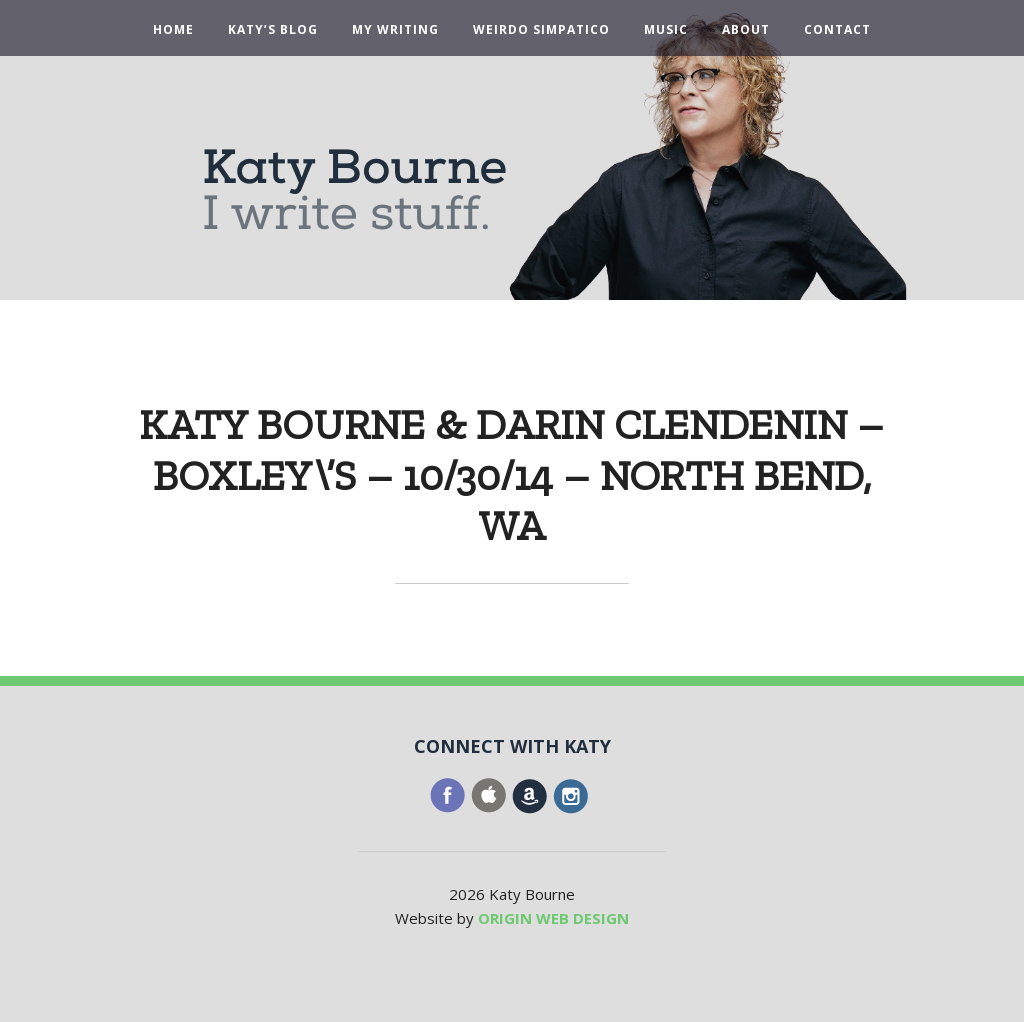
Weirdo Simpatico (541, 30)
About (746, 30)
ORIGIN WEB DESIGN (553, 918)
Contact (837, 30)
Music (666, 30)
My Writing (395, 30)
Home (173, 30)
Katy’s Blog (273, 30)
